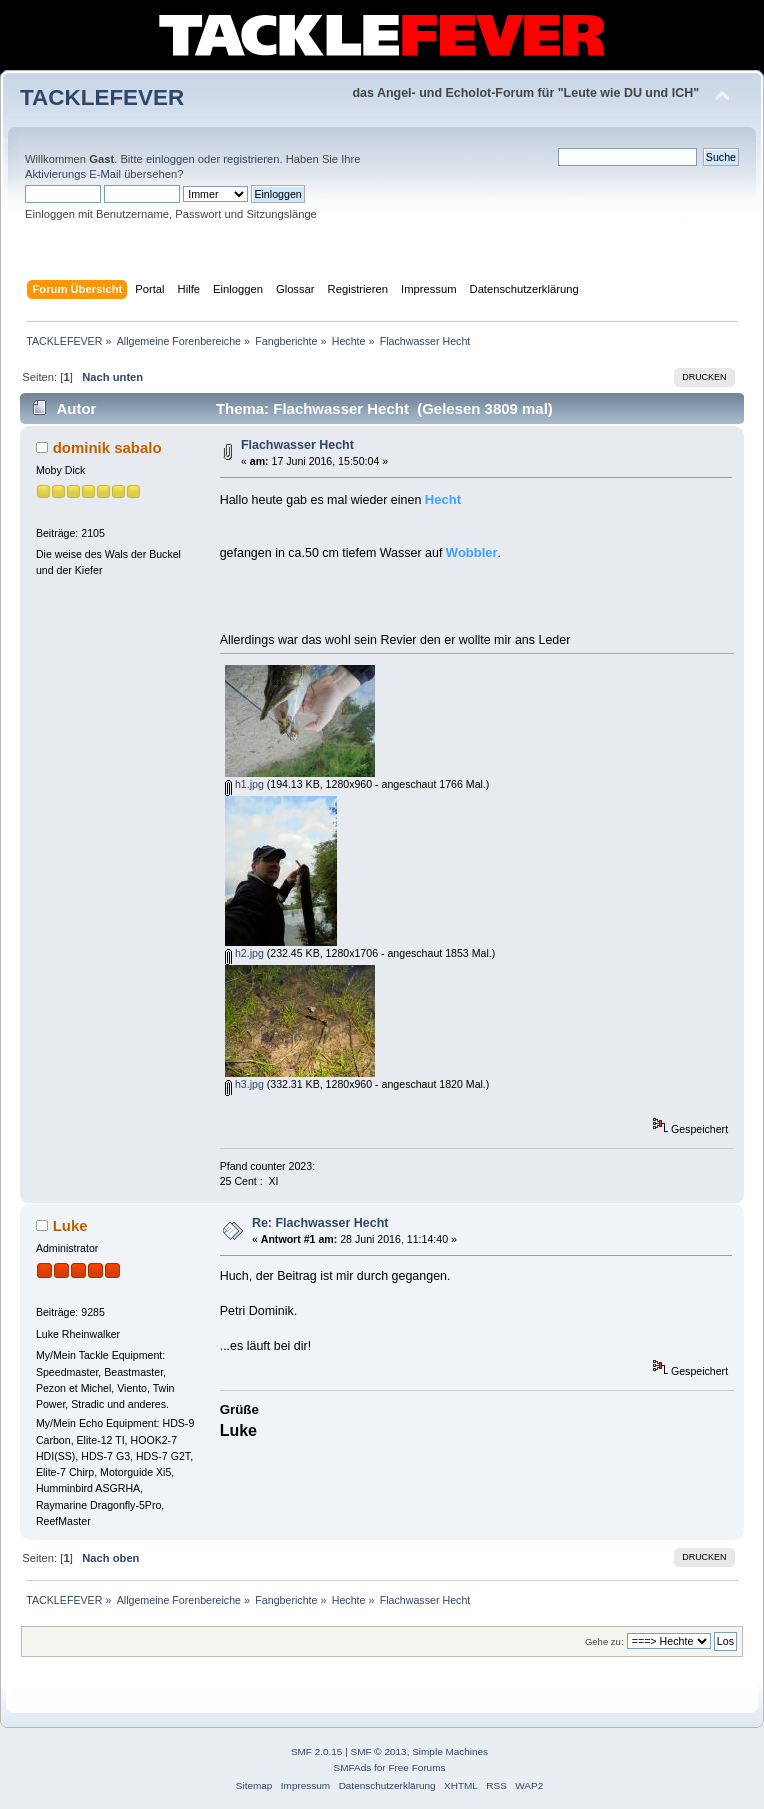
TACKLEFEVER (102, 97)
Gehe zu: (604, 1641)
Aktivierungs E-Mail (73, 174)
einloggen (170, 159)
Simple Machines (450, 1751)
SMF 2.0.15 (317, 1751)
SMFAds (353, 1767)
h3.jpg (244, 1084)
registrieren (251, 159)
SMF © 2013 (379, 1751)
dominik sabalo (107, 447)
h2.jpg (244, 953)
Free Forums (416, 1767)
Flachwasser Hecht (297, 445)
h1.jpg (244, 784)
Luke (70, 1225)
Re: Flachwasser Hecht (320, 1223)
